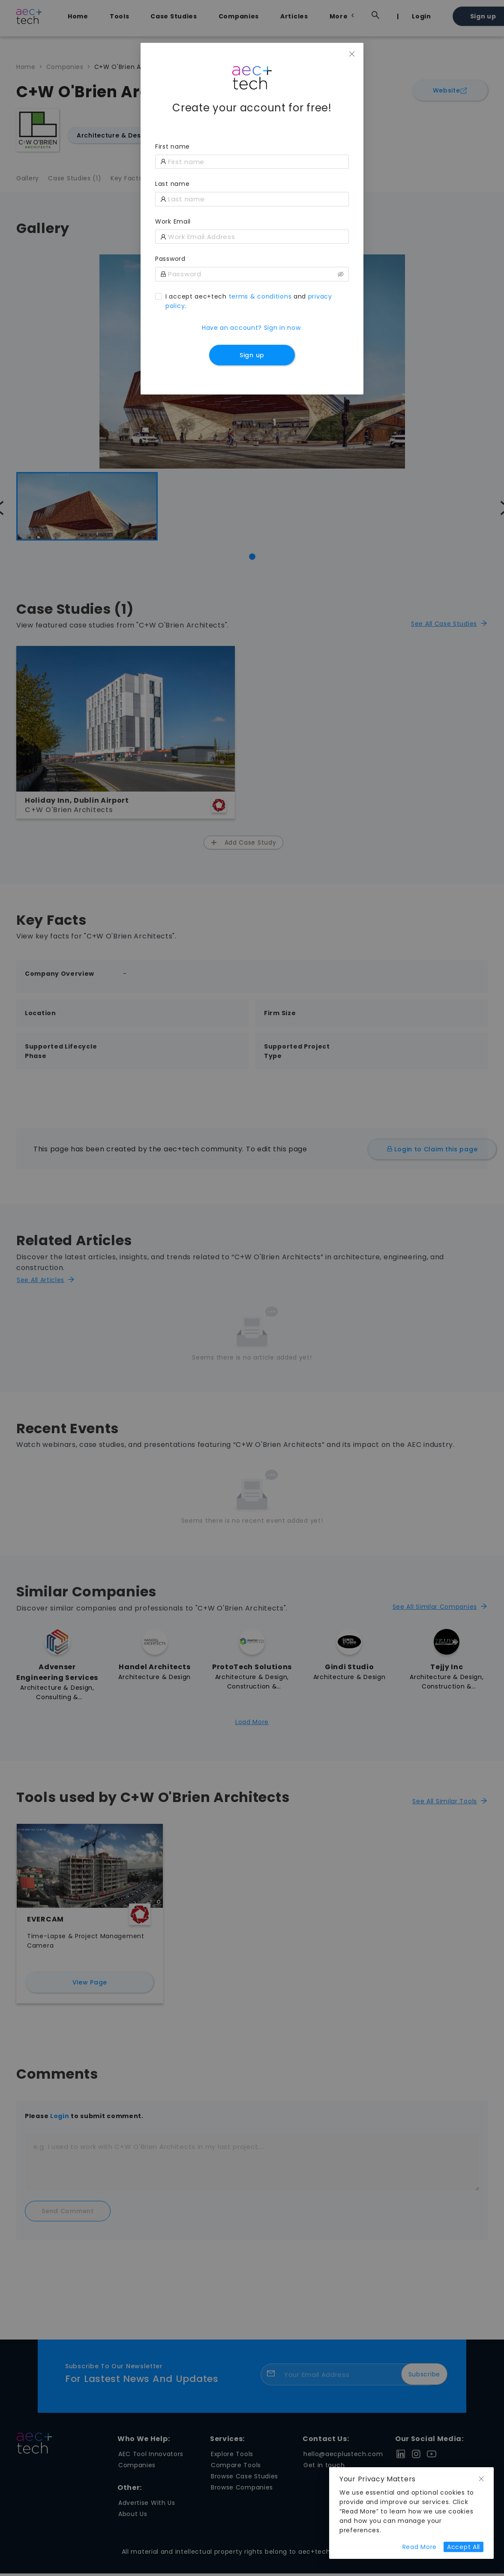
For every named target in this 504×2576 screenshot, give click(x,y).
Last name (172, 183)
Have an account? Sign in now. (252, 327)
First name (172, 146)
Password (170, 258)
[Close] (351, 54)
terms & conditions (260, 296)
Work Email (173, 221)
